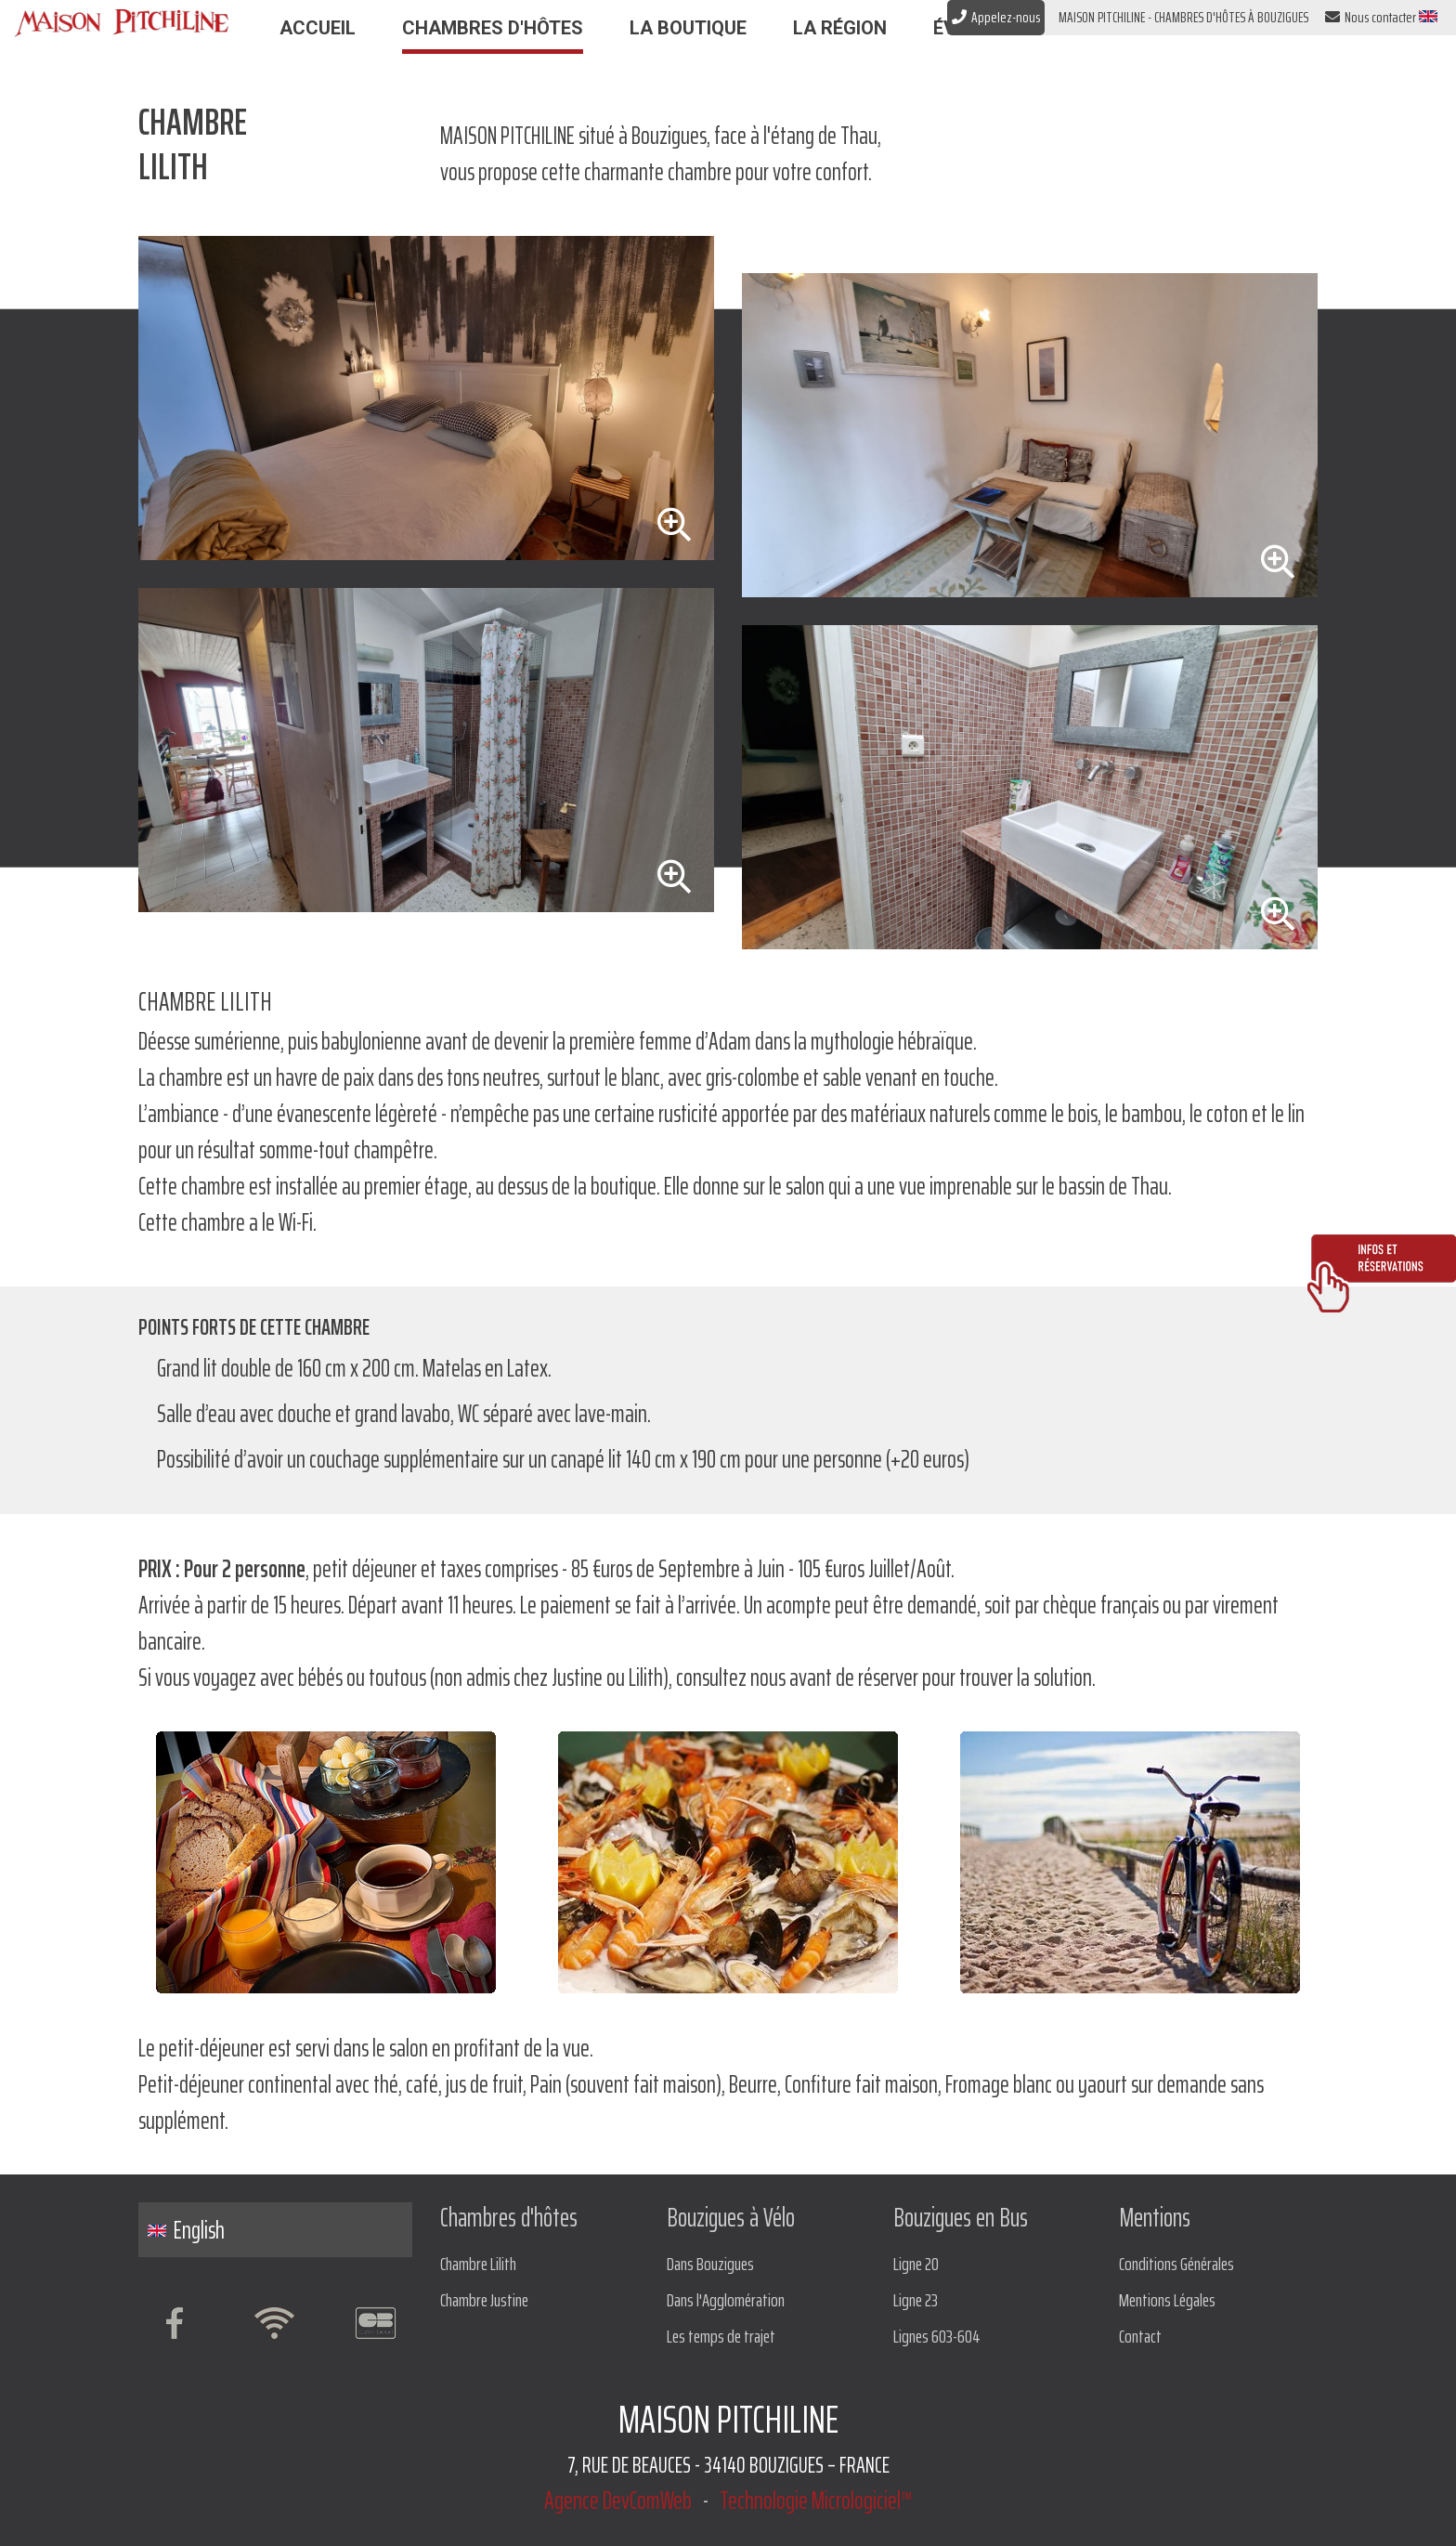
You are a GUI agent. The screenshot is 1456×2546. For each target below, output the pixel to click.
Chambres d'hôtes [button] (492, 28)
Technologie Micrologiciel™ (816, 2500)
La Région (840, 28)
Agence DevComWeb (618, 2500)
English (186, 2230)
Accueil (318, 28)
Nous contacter (1370, 18)
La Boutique (688, 28)
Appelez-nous (996, 17)
